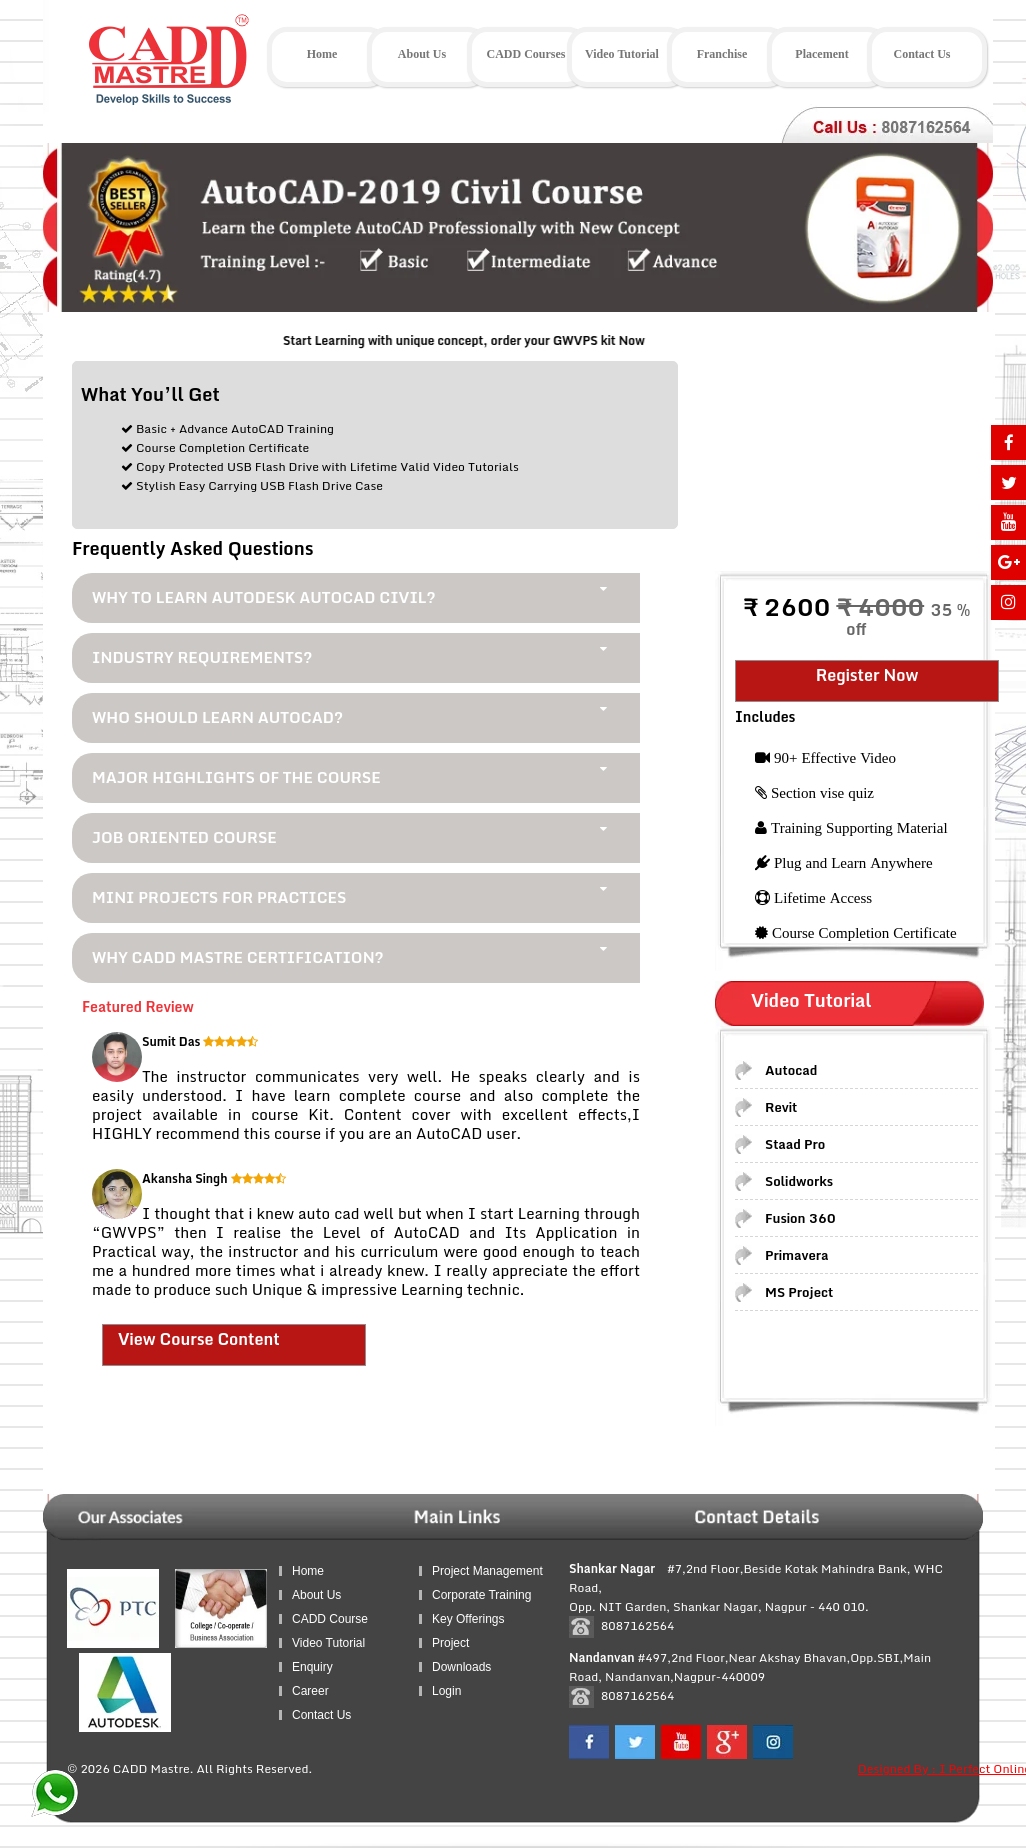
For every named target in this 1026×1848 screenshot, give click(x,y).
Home (308, 1571)
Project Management (487, 1571)
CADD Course (330, 1619)
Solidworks (799, 1181)
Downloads (461, 1667)
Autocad (791, 1070)
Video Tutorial (328, 1643)
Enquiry (312, 1667)
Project (450, 1643)
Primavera (797, 1255)
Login (446, 1691)
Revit (781, 1107)
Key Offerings (468, 1619)
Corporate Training (481, 1595)
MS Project (799, 1292)
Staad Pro (795, 1144)
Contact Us (321, 1715)
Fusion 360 (800, 1218)
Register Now (867, 675)
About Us (316, 1595)
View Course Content (199, 1339)
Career (310, 1691)
